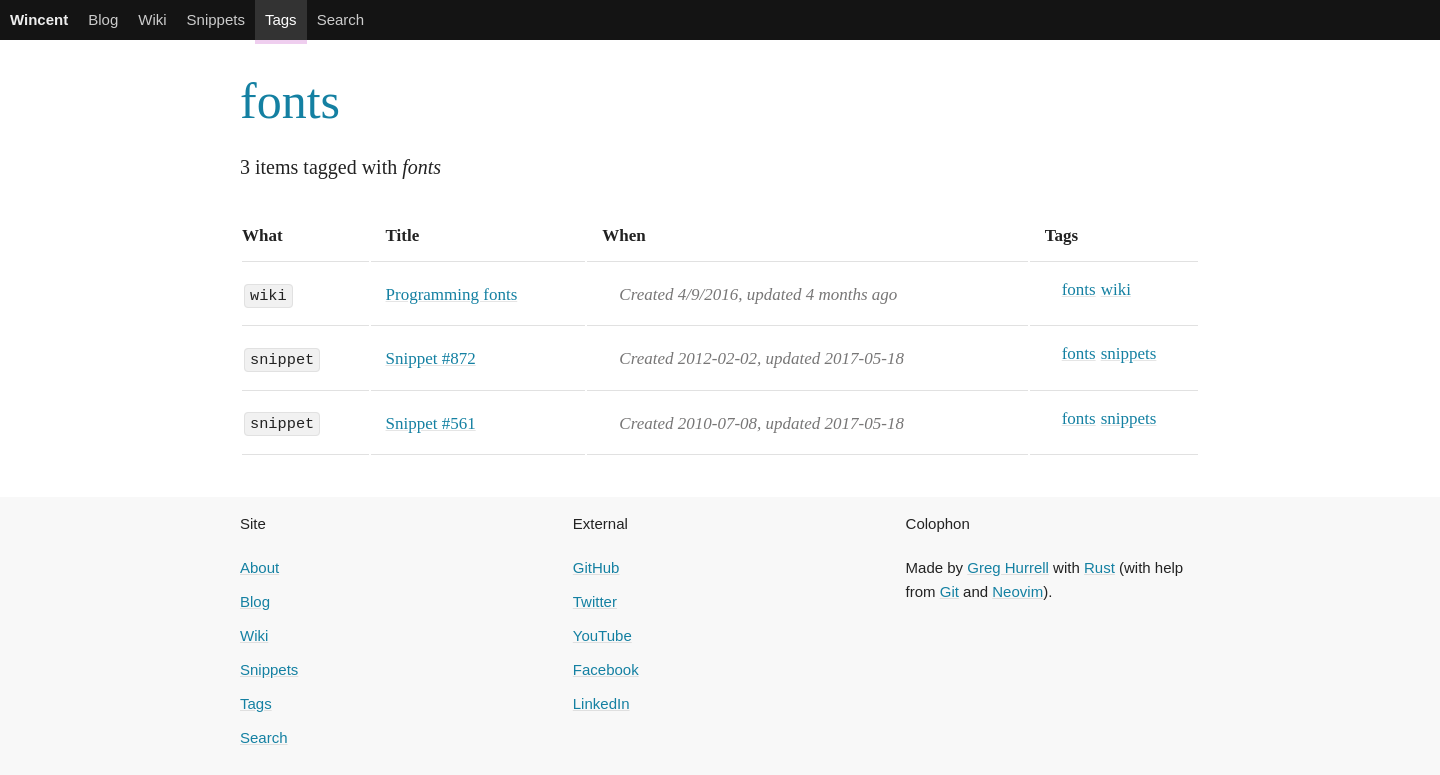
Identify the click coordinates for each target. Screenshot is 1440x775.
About (259, 567)
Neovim (1017, 591)
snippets (1129, 353)
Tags (281, 19)
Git (949, 591)
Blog (103, 19)
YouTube (602, 635)
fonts (290, 101)
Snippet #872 (431, 358)
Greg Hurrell (1008, 567)
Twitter (595, 601)
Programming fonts (452, 294)
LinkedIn (601, 703)
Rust (1099, 567)
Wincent (39, 19)
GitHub (596, 567)
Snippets (216, 19)
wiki (268, 294)
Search (341, 19)
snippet (282, 358)
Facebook (606, 669)
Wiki (152, 19)
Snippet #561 (431, 423)
